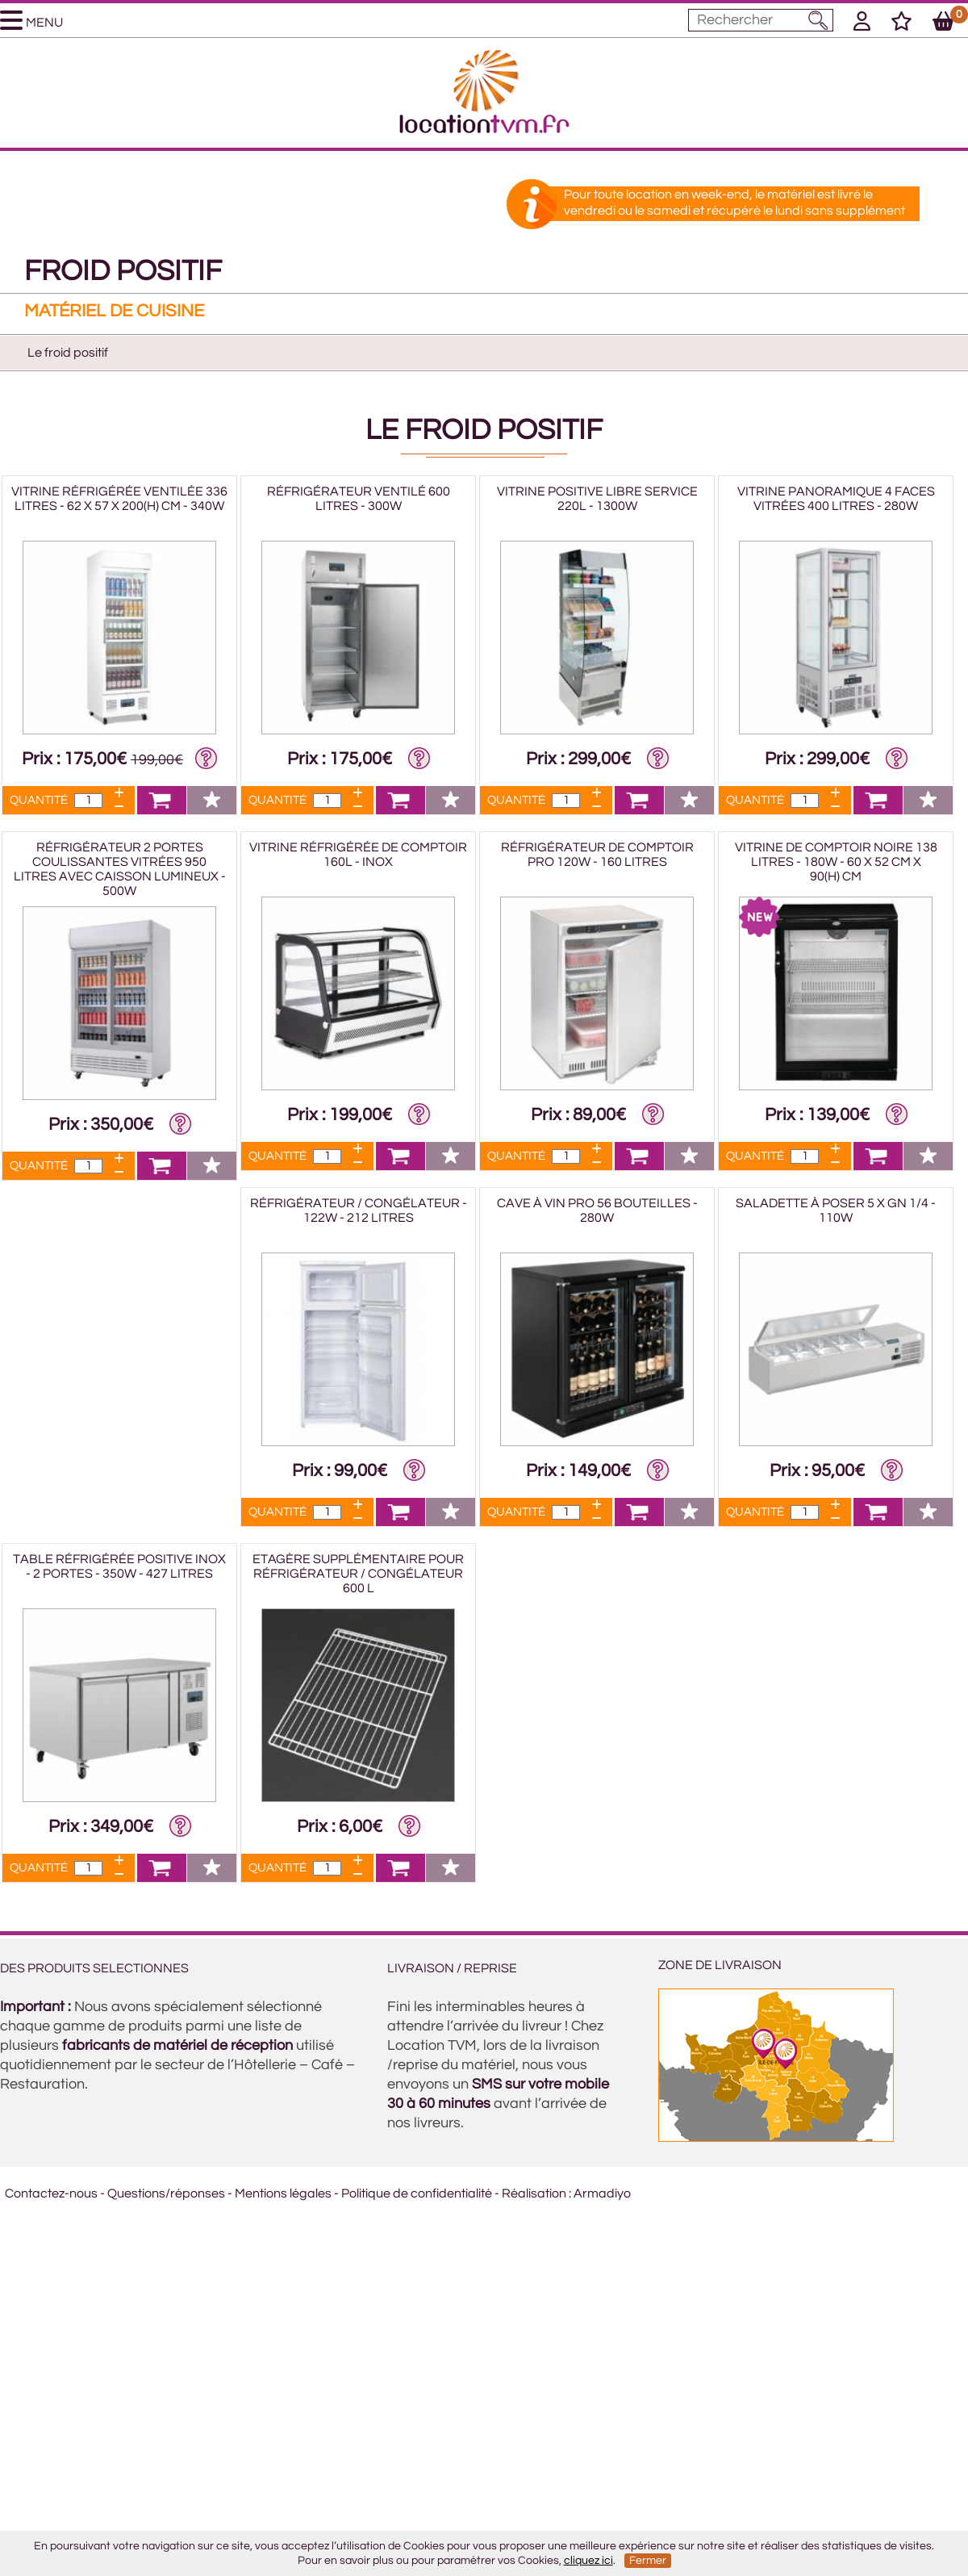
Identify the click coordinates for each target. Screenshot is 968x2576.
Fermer (647, 2560)
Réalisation (534, 2193)
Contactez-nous (51, 2193)
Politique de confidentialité (416, 2193)
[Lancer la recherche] (818, 20)
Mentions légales (283, 2193)
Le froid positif (67, 352)
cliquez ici (588, 2560)
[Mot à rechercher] (760, 20)
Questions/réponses (166, 2193)
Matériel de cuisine (114, 311)
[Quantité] (88, 800)
